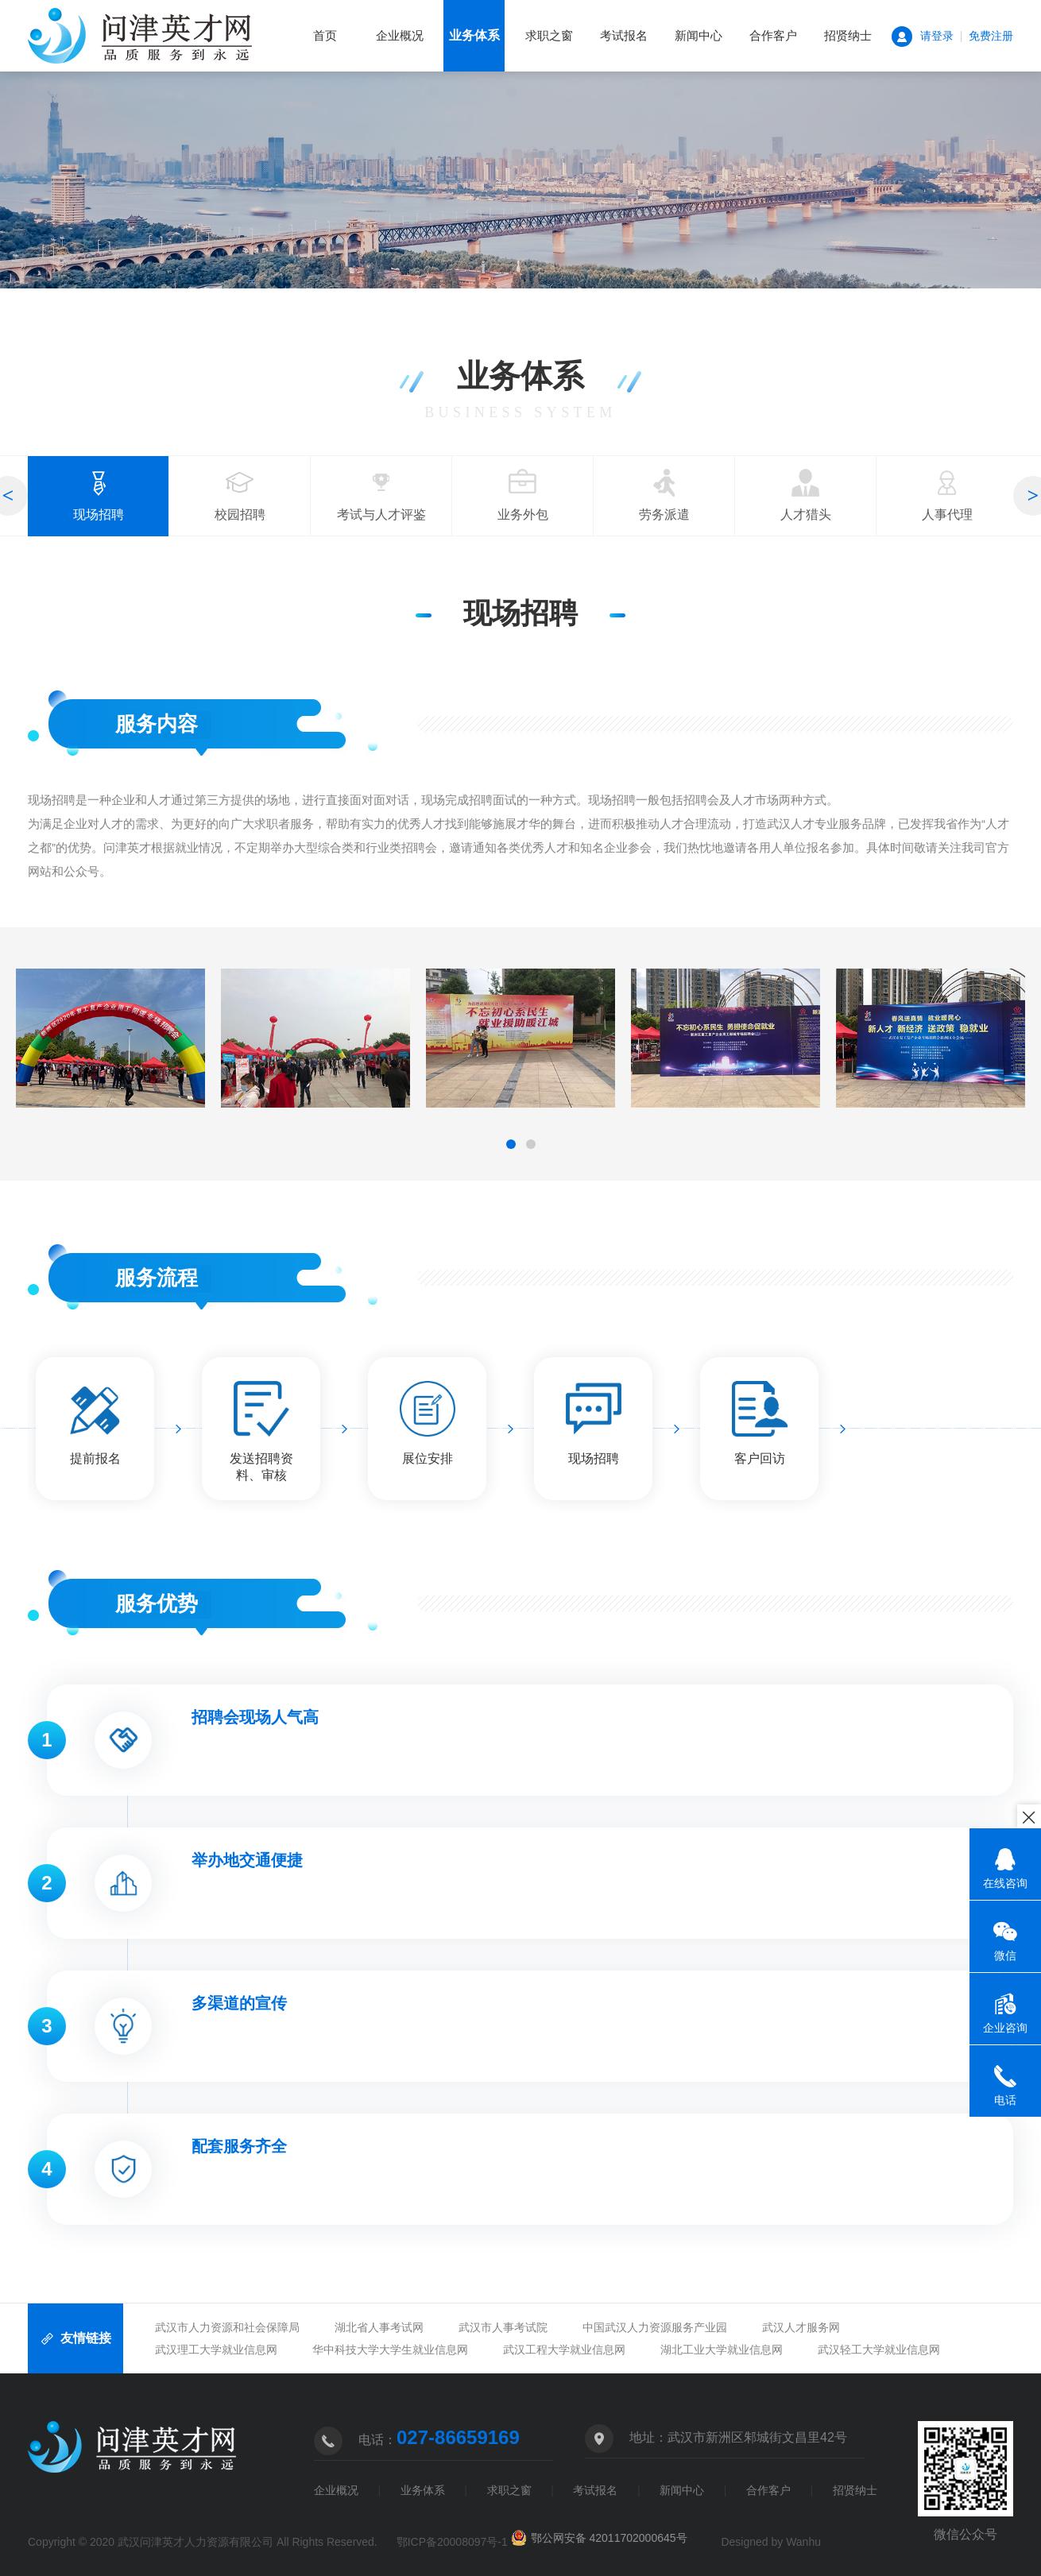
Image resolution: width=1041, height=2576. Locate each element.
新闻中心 (698, 35)
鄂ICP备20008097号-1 (452, 2541)
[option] (98, 496)
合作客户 (773, 35)
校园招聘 (240, 495)
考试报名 (624, 35)
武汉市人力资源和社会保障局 (227, 2327)
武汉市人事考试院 (503, 2327)
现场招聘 (98, 502)
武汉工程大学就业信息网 (564, 2349)
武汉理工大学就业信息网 (216, 2349)
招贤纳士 (848, 35)
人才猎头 (805, 495)
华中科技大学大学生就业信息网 (390, 2349)
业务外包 (522, 495)
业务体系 (474, 36)
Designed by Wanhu (771, 2541)
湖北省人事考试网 (379, 2327)
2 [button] (531, 1144)
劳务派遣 (664, 495)
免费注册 (991, 35)
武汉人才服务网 (801, 2327)
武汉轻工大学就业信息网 (879, 2349)
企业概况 (400, 35)
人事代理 (947, 495)
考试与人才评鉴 (381, 495)
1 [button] (511, 1144)
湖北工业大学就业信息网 (721, 2349)
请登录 (937, 35)
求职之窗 (549, 35)
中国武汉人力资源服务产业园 (654, 2327)
